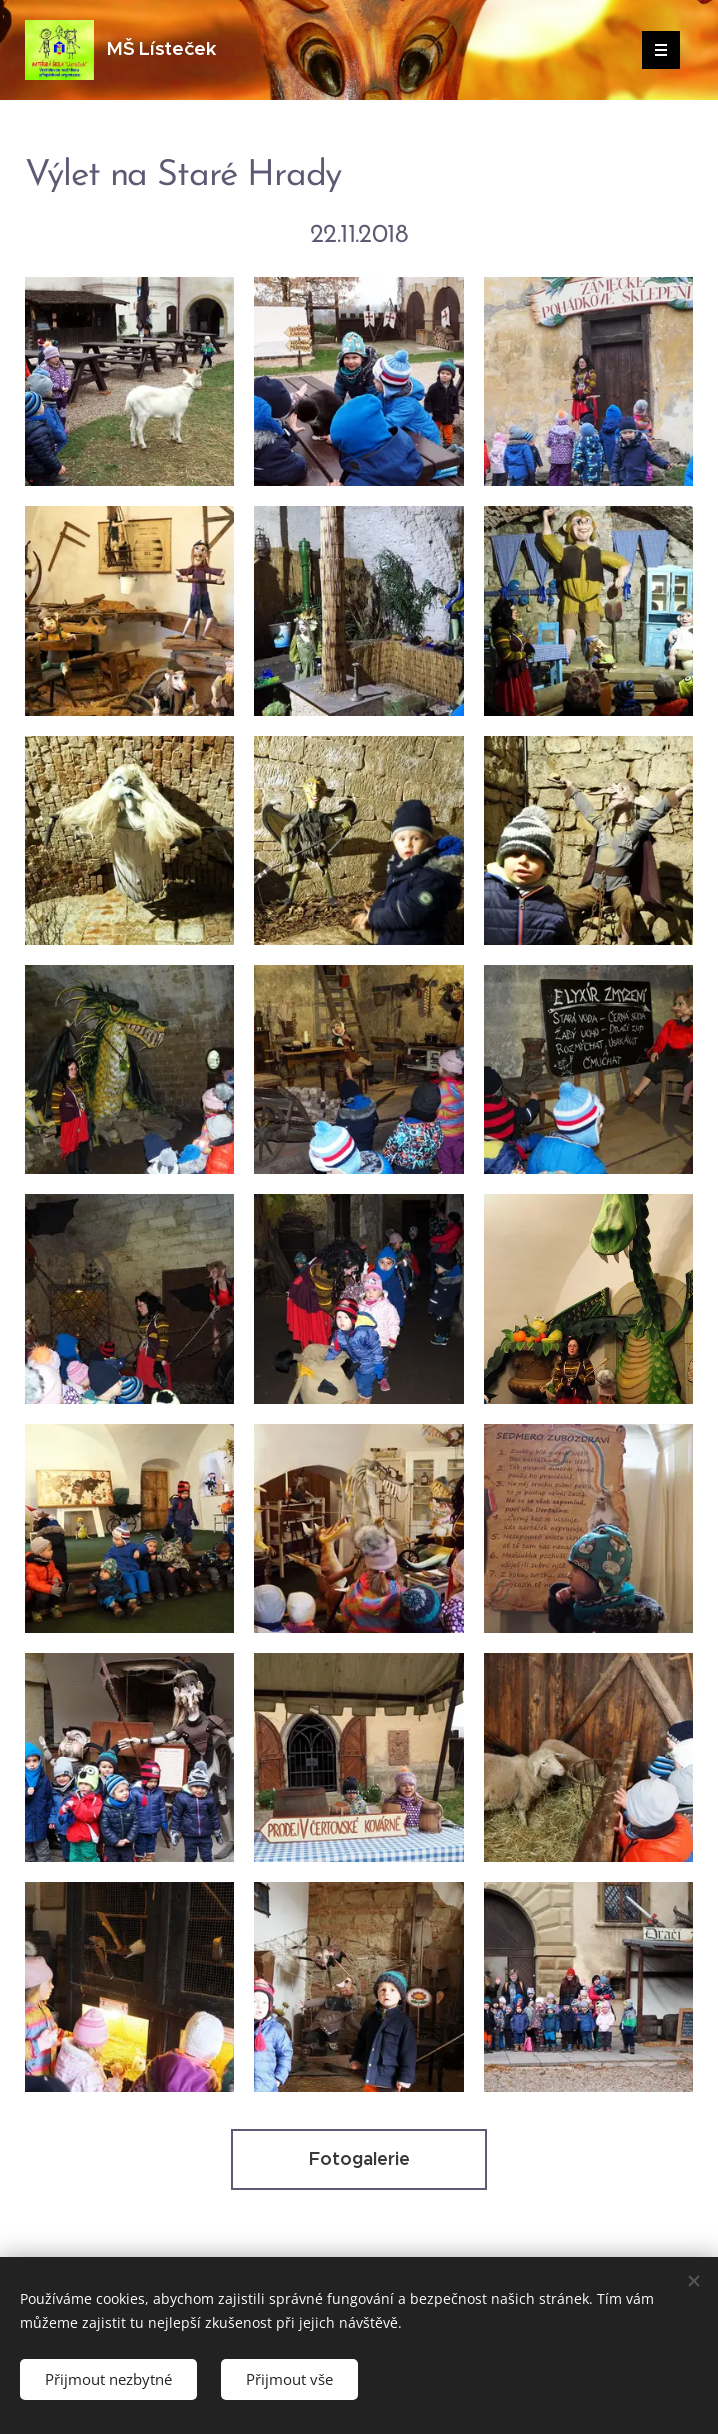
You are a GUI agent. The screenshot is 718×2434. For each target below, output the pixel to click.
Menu (654, 50)
